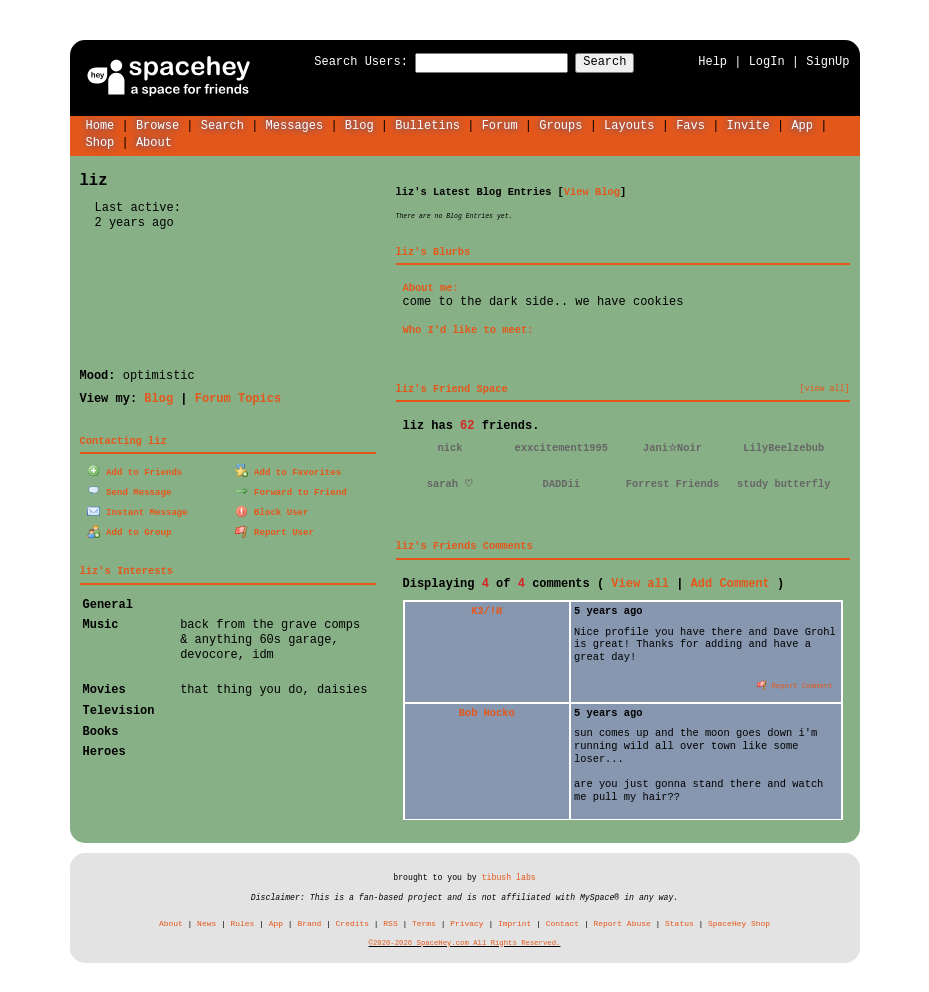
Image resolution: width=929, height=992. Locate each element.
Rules (243, 922)
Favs (690, 124)
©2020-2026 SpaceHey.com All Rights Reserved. (465, 942)
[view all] (825, 388)
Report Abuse (621, 922)
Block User (271, 509)
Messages (295, 124)
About (154, 141)
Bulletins (427, 124)
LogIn (767, 61)
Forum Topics (238, 397)
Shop (100, 141)
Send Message (129, 489)
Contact (562, 922)
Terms (424, 922)
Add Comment (730, 582)
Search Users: (343, 62)
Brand (309, 922)
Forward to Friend (290, 489)
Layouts (629, 124)
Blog (359, 124)
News (206, 922)
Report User (274, 529)
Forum (500, 124)
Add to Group (129, 529)
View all (640, 582)
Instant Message (137, 509)
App (802, 124)
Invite (747, 124)
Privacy (466, 922)
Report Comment (795, 684)
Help (712, 61)
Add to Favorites (288, 470)
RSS (390, 922)
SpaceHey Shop (739, 922)
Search (622, 62)
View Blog (592, 191)
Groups (560, 124)
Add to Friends (134, 470)
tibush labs (509, 876)
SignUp (827, 61)
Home (100, 124)
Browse (157, 124)
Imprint (514, 922)
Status (679, 922)
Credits (352, 922)
